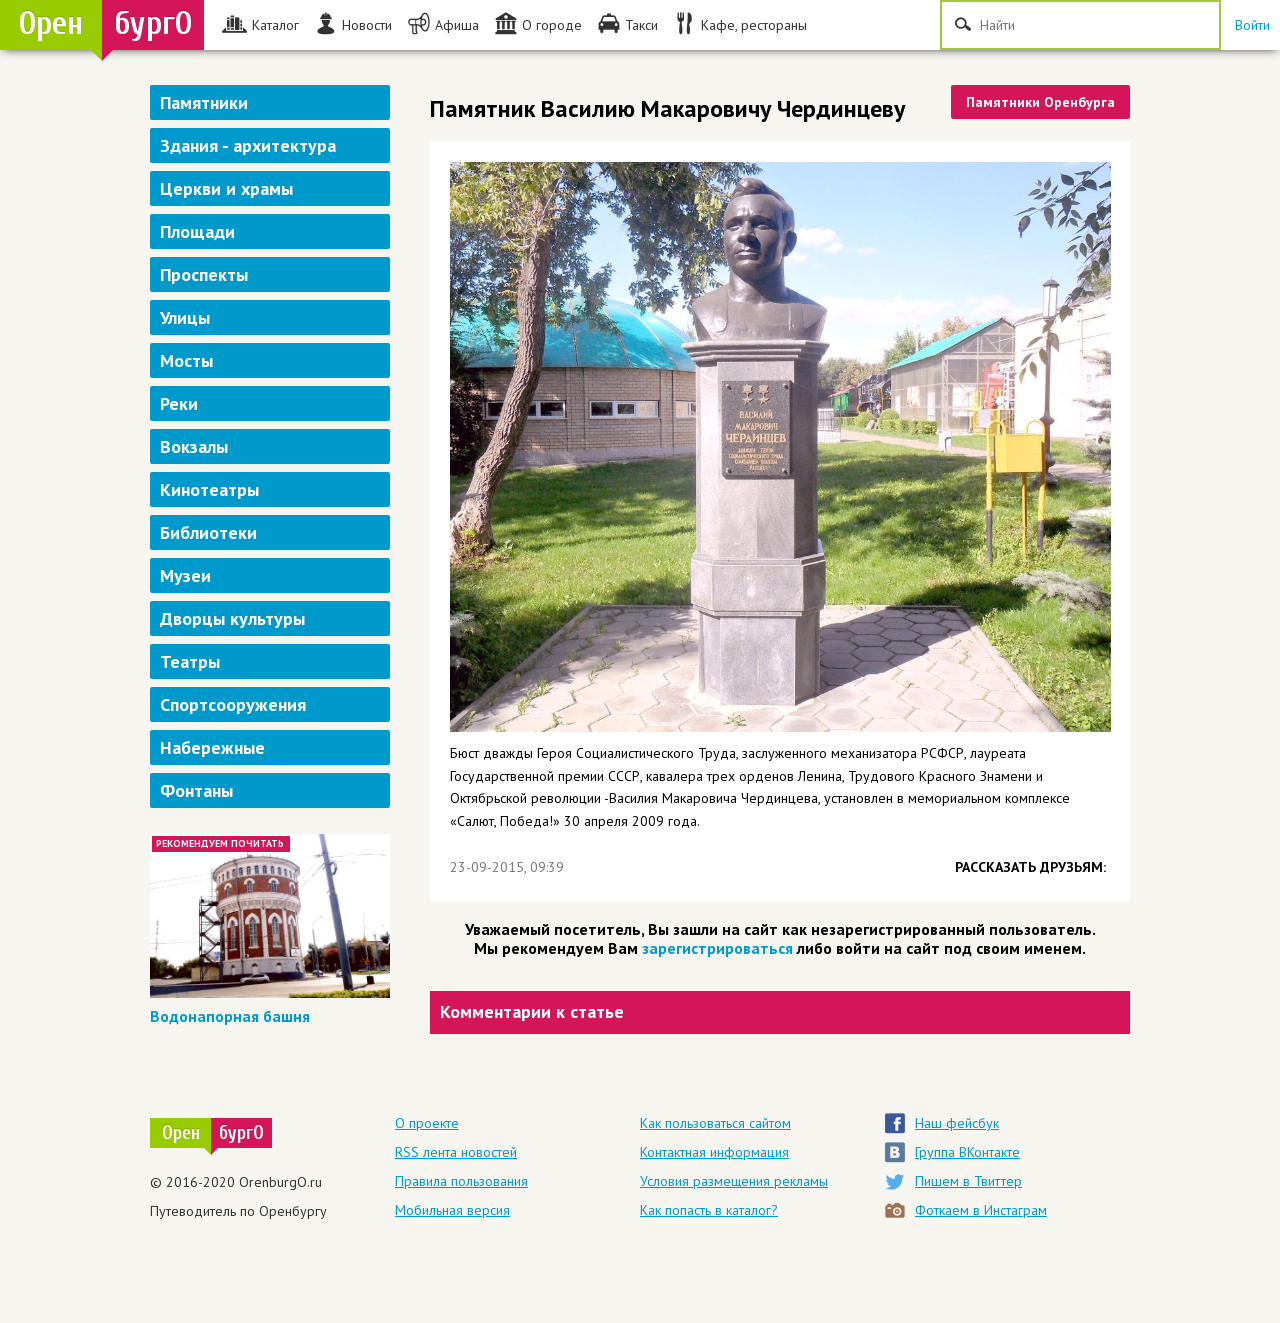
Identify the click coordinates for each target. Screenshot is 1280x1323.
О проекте (427, 1123)
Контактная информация (714, 1152)
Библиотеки (208, 532)
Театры (190, 661)
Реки (179, 403)
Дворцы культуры (232, 618)
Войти (1252, 25)
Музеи (185, 575)
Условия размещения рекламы (734, 1181)
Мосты (186, 360)
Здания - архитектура (248, 145)
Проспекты (204, 274)
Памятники (204, 102)
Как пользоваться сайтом (715, 1123)
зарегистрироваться (717, 948)
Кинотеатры (209, 489)
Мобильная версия (452, 1210)
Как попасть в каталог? (709, 1210)
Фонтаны (196, 790)
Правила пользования (461, 1181)
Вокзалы (194, 446)
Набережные (212, 747)
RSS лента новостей (456, 1152)
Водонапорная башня (230, 1016)
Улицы (185, 317)
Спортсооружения (233, 704)
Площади (197, 231)
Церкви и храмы (226, 188)
